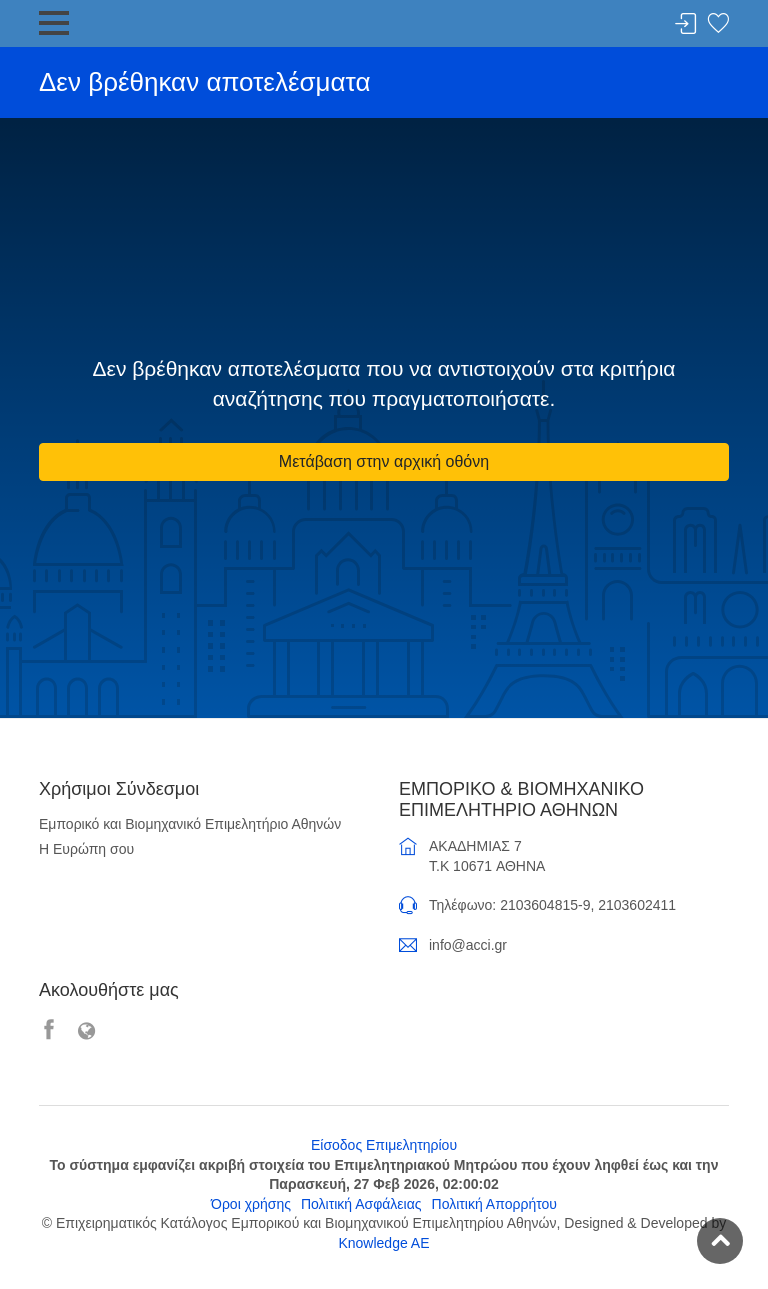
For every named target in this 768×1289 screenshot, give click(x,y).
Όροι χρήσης (251, 1204)
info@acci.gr (468, 945)
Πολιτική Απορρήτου (494, 1204)
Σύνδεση (686, 24)
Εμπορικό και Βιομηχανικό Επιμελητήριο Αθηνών (190, 824)
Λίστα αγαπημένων (718, 24)
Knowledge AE (383, 1243)
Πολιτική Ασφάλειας (361, 1204)
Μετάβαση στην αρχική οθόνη (384, 461)
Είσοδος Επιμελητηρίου (384, 1145)
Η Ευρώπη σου (86, 849)
